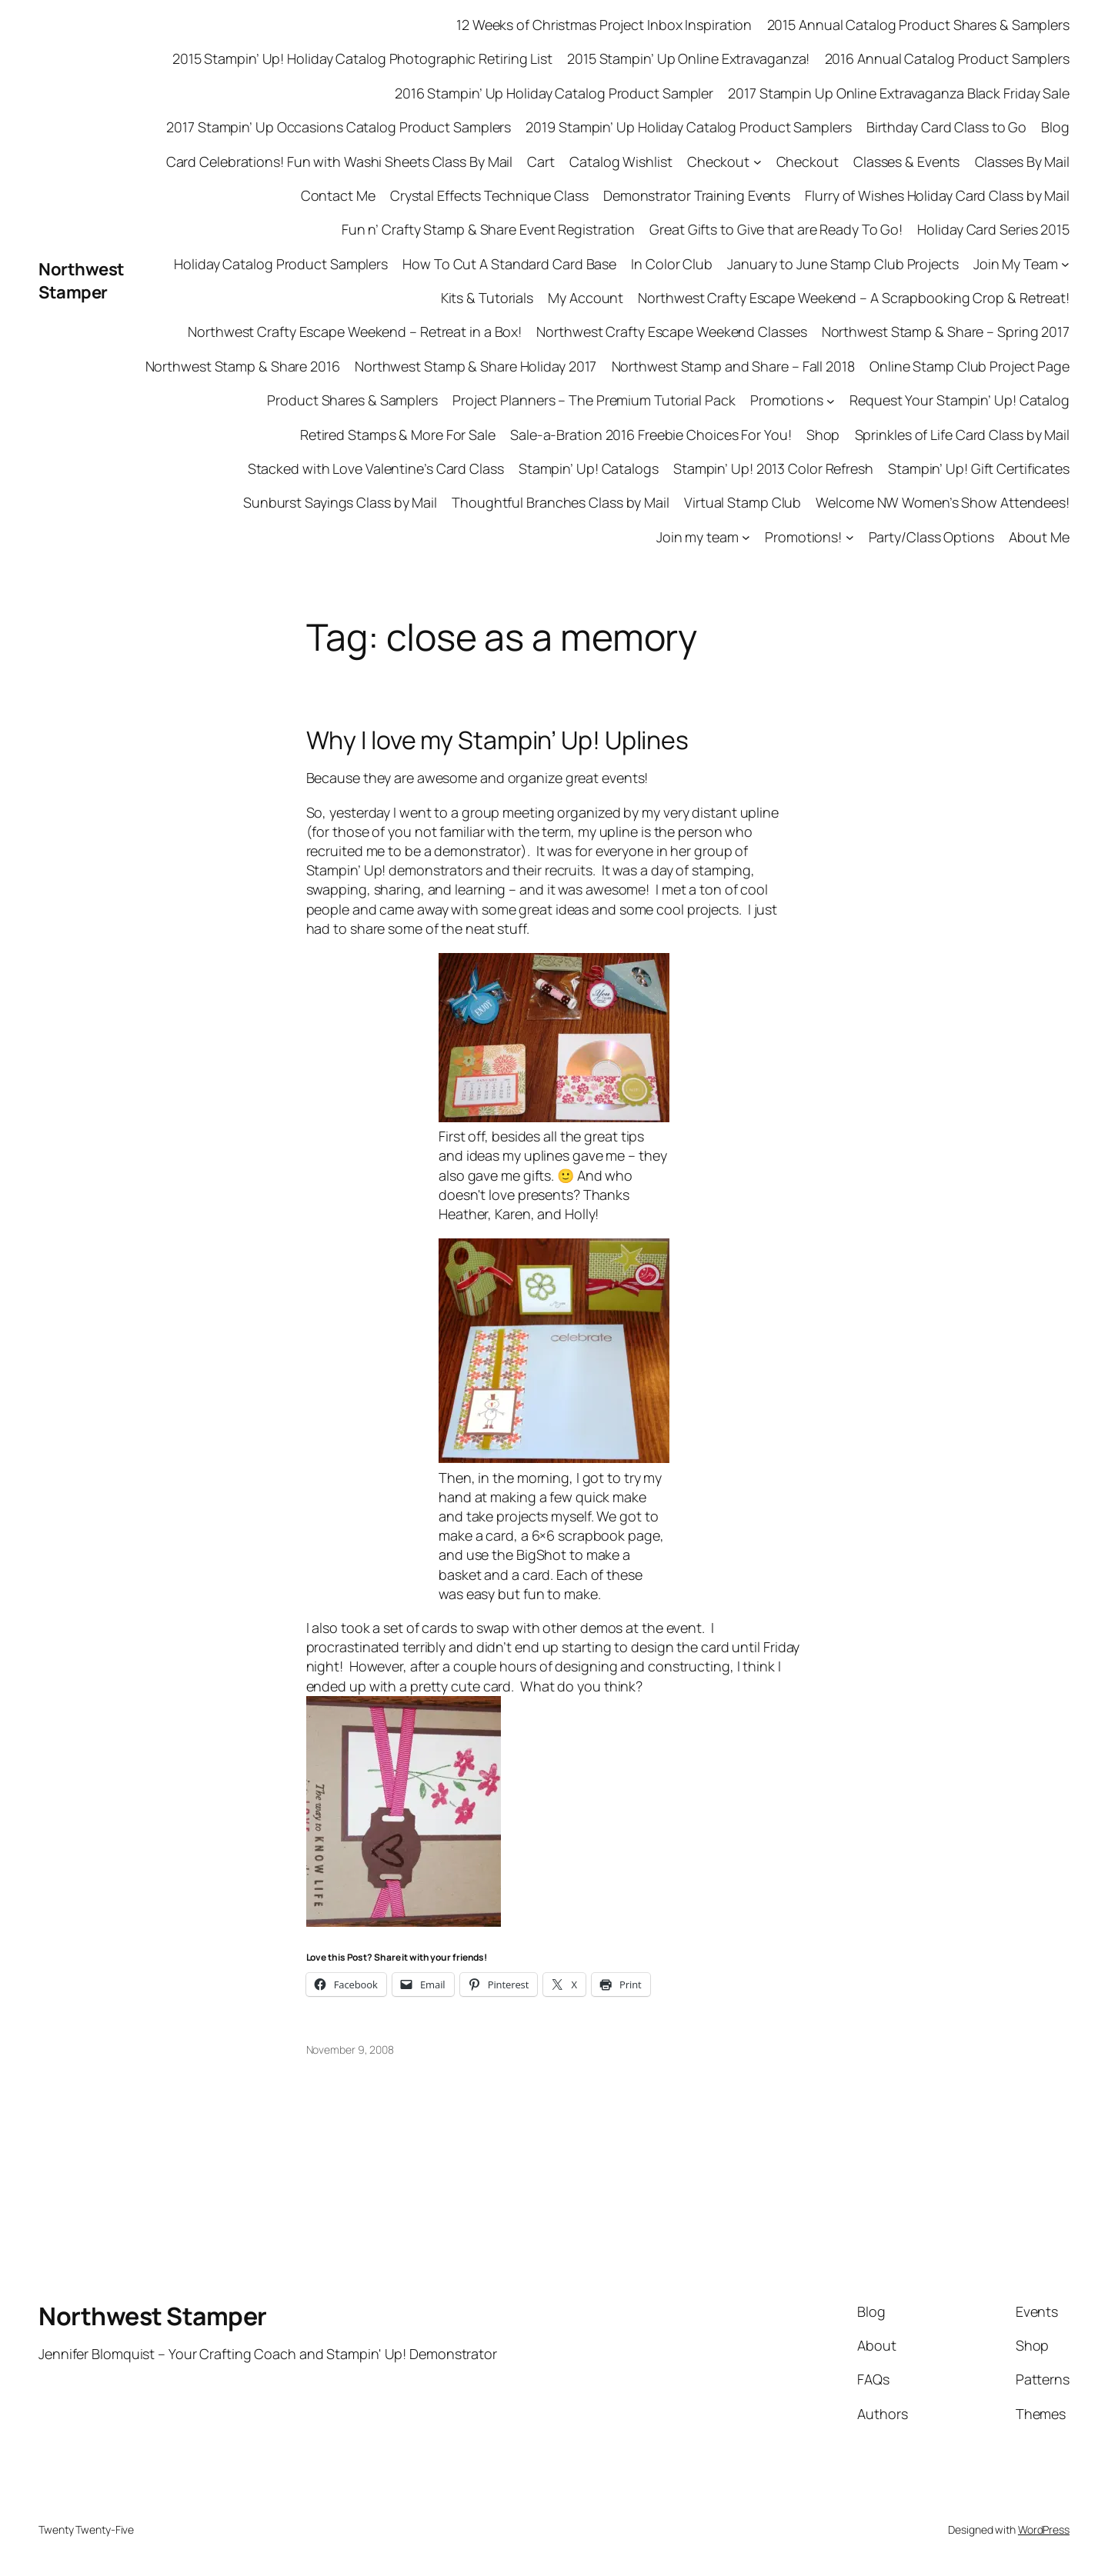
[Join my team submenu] (746, 537)
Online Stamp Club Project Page (969, 366)
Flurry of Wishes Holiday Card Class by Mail (937, 195)
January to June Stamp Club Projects (843, 264)
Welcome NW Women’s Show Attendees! (943, 502)
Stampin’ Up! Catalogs (589, 468)
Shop (823, 434)
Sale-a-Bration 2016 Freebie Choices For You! (651, 434)
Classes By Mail (1022, 161)
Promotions (786, 400)
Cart (541, 161)
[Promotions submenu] (830, 400)
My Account (585, 297)
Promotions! (803, 537)
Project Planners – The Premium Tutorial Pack (594, 400)
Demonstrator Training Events (696, 195)
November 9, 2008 (350, 2049)
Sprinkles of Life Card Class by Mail (962, 434)
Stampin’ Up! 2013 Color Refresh (773, 468)
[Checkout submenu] (757, 162)
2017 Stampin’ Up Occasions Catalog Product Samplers (338, 127)
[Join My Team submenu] (1065, 264)
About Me (1039, 537)
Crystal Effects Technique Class (489, 195)
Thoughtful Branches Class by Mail (560, 502)
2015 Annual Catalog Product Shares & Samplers (918, 24)
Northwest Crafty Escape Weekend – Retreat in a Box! (355, 331)
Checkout (718, 161)
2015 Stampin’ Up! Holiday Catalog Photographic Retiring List (362, 58)
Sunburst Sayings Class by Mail (340, 502)
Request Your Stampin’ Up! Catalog (959, 400)
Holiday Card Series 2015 (993, 229)
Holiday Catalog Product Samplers (281, 264)
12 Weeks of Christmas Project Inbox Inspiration (604, 24)
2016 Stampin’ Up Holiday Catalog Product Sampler (554, 93)
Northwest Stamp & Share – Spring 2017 (946, 331)
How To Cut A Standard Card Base (509, 264)
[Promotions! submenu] (850, 537)
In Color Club (672, 264)
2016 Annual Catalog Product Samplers (947, 58)
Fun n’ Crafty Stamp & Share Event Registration (488, 229)
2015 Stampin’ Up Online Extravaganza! (688, 58)
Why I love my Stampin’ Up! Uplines (497, 740)
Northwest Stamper (81, 281)
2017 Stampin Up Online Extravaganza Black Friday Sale (899, 93)
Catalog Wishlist (620, 161)
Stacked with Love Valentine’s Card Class (376, 468)
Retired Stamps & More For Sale (398, 434)
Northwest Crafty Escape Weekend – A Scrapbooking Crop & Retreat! (854, 297)
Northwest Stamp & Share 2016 (242, 366)
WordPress (1044, 2529)
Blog (1055, 127)
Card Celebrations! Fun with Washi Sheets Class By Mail (339, 161)
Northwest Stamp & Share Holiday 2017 (475, 366)
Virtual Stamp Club (742, 502)
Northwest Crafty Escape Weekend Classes (671, 331)
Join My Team (1015, 264)
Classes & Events (906, 161)
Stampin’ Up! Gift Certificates (979, 468)
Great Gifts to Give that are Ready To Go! (776, 229)
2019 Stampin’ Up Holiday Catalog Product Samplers (688, 127)
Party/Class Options (931, 537)
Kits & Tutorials (487, 297)
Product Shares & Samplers (352, 400)
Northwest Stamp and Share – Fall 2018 (733, 366)
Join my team (697, 537)
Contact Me (338, 195)
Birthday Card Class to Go (946, 127)
